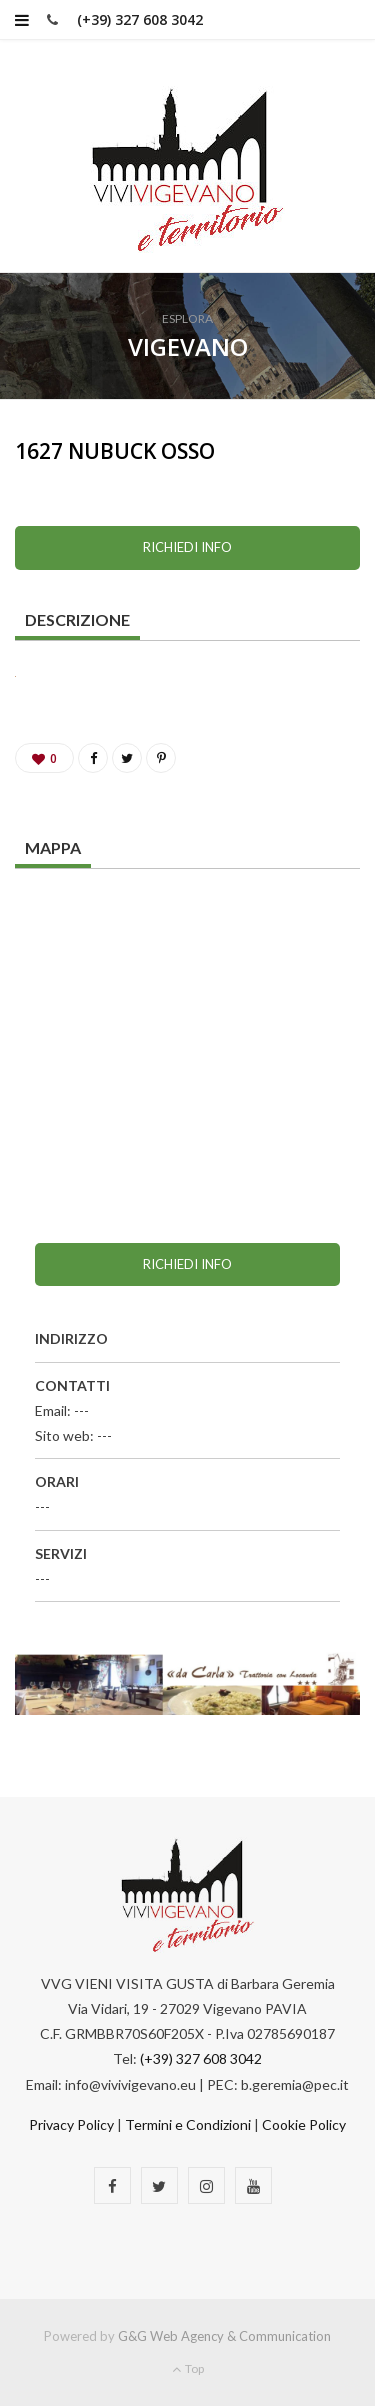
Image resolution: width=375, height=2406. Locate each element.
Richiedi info (187, 547)
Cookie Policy (304, 2124)
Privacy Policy (71, 2124)
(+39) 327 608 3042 (140, 19)
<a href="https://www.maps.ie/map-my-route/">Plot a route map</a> (187, 1039)
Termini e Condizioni (188, 2124)
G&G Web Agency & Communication (224, 2336)
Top (188, 2368)
